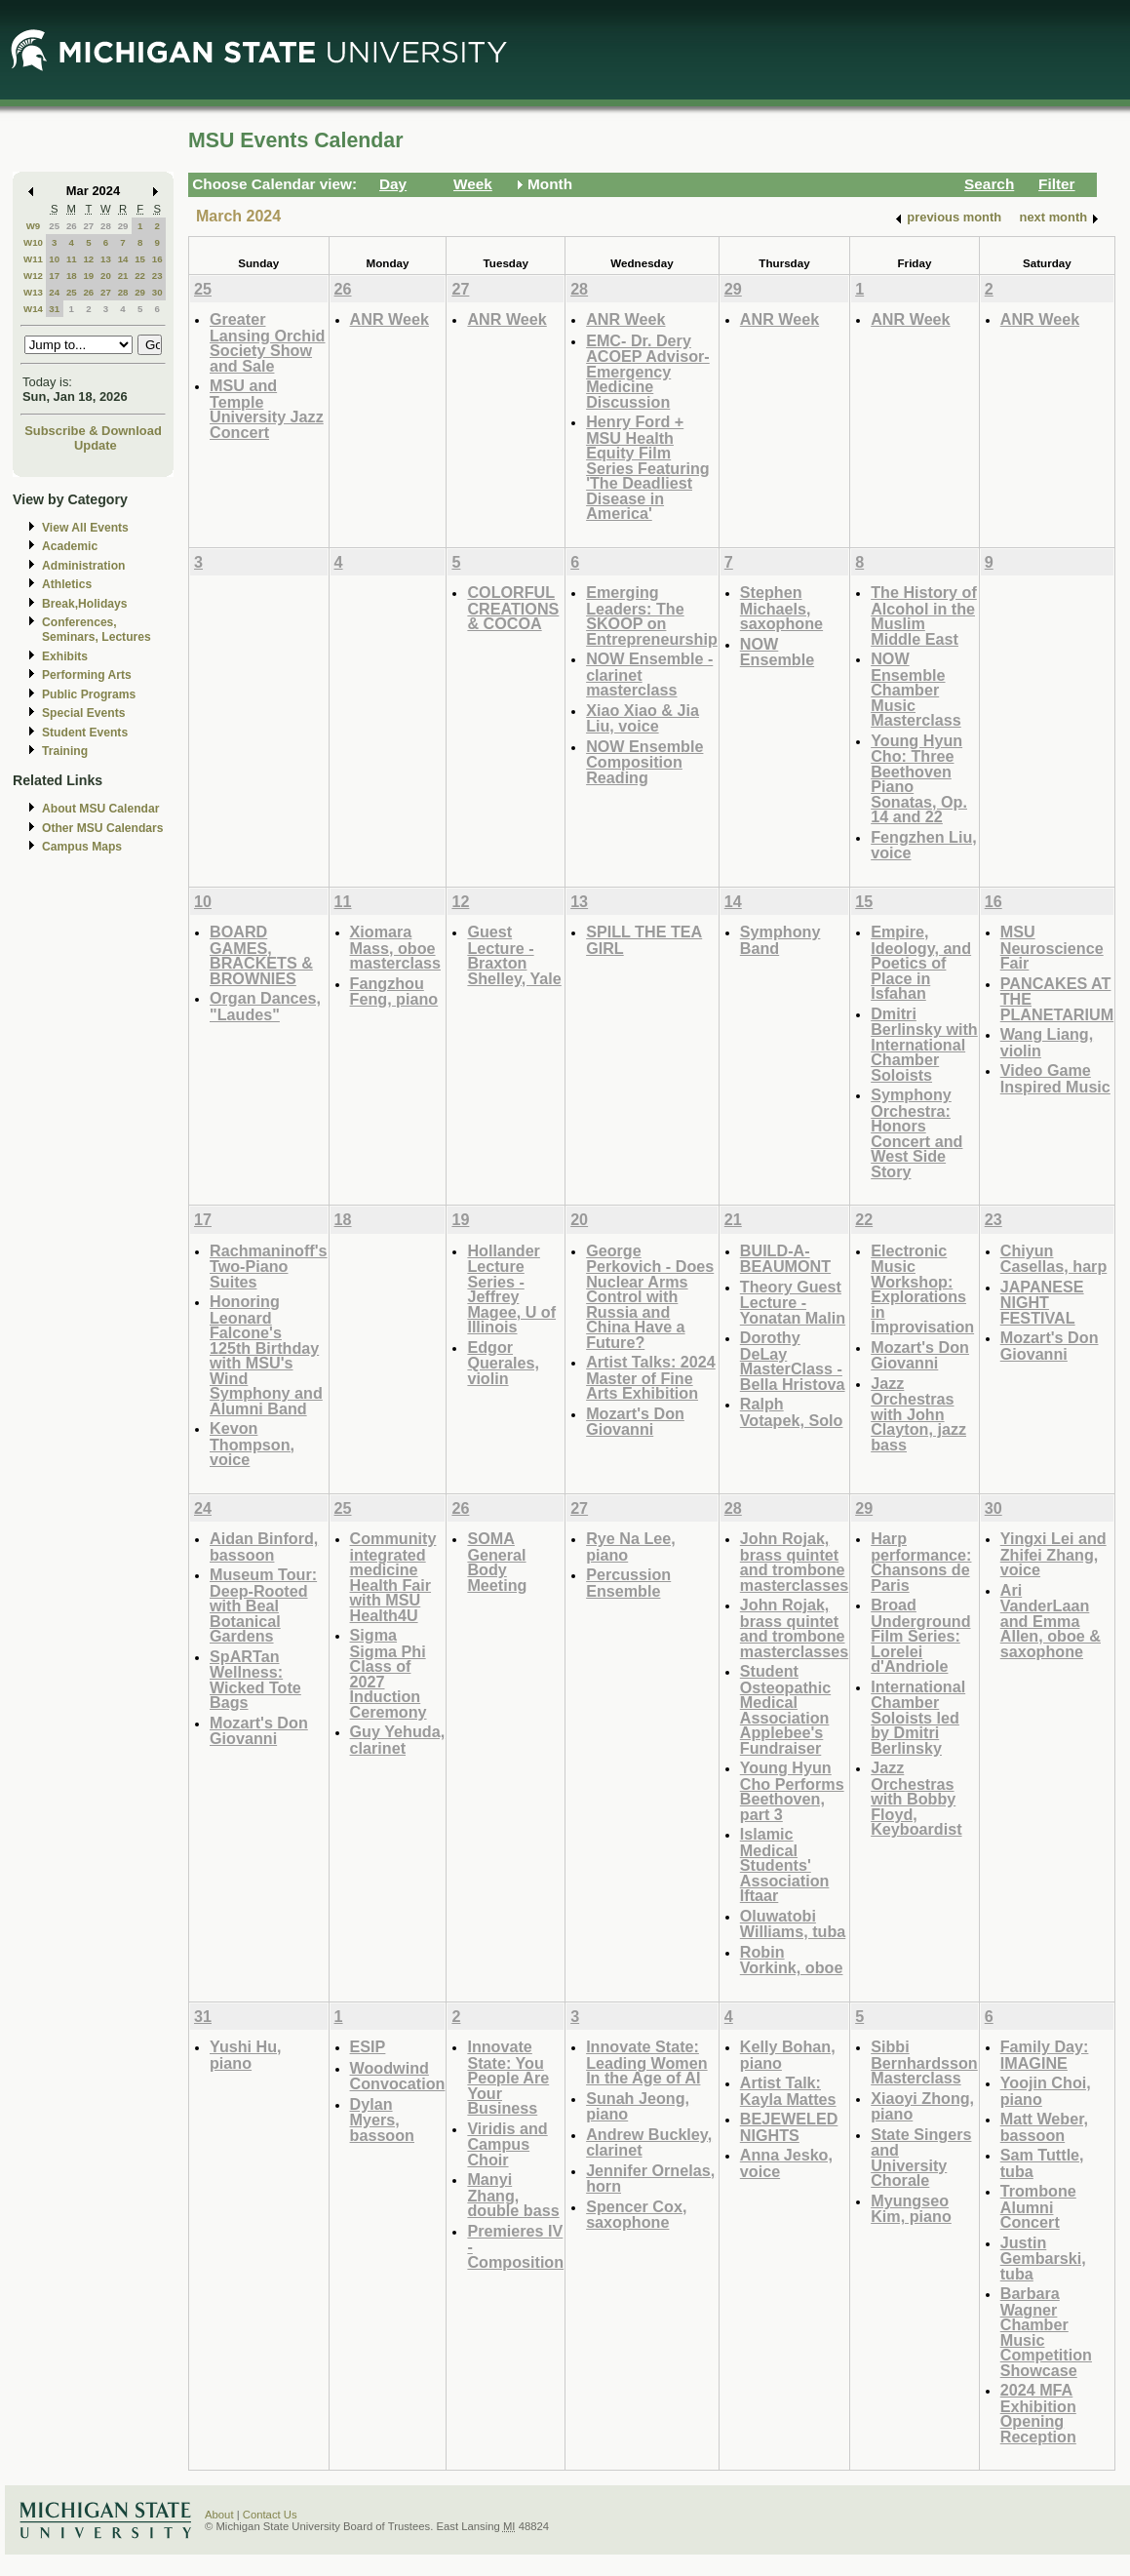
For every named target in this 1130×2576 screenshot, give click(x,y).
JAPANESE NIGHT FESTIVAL (1042, 1302)
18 (71, 275)
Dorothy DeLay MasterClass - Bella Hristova (792, 1360)
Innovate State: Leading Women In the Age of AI (646, 2062)
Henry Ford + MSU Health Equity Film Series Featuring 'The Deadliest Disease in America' (648, 467)
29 (123, 225)
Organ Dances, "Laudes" (265, 1006)
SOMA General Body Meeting (496, 1561)
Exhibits (65, 656)
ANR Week (389, 319)
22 (140, 275)
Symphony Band (780, 940)
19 (88, 275)
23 (157, 275)
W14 (33, 308)
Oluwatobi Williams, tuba (792, 1924)
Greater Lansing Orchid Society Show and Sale (268, 342)
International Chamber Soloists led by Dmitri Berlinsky (918, 1717)
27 (88, 225)
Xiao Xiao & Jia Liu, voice (642, 718)
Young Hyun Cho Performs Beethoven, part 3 (792, 1791)
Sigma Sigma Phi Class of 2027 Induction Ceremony (388, 1673)
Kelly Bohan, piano (788, 2055)
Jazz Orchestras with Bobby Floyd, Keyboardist (916, 1798)
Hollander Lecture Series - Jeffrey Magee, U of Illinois (511, 1289)
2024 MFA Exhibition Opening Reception (1038, 2413)
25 (54, 225)
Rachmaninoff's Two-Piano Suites (269, 1266)
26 (71, 225)
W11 (33, 259)
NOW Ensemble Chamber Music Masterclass (916, 689)
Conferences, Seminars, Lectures (96, 629)
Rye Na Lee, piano (631, 1546)
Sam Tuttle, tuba (1042, 2163)
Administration (83, 566)
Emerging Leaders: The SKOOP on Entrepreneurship (652, 615)
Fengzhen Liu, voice (924, 845)
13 (105, 259)
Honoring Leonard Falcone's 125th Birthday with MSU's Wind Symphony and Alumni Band (266, 1354)
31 (54, 308)
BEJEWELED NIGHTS (789, 2127)
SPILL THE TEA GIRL (644, 940)
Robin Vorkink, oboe (791, 1960)
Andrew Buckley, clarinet (649, 2142)
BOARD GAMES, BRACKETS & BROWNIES (261, 955)
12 (88, 259)
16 (157, 259)
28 (105, 225)
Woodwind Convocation (398, 2076)
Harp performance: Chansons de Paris (921, 1561)
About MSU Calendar (100, 808)
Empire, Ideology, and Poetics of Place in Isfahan (921, 962)
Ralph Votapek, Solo (791, 1412)
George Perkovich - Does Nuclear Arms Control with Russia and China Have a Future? (650, 1296)
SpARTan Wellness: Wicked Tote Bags (255, 1679)
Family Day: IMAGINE (1044, 2055)
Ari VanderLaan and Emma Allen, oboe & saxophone (1050, 1620)
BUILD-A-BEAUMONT (785, 1259)
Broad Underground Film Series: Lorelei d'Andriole (920, 1635)
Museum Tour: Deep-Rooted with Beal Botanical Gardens (263, 1605)
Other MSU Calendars (103, 828)
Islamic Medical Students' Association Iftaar (785, 1864)
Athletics (67, 584)
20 (105, 275)
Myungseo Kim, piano (911, 2209)
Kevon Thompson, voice (252, 1443)
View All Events (85, 528)
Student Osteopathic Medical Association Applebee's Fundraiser (785, 1709)
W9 (33, 225)
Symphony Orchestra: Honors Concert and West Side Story (916, 1133)
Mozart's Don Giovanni (635, 1422)
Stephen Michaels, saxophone (781, 607)
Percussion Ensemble (628, 1582)
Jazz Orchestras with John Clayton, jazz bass (918, 1413)
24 (54, 292)
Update (95, 445)
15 (140, 259)
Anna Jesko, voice (786, 2163)
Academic (69, 546)
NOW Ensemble (777, 652)
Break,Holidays (85, 604)
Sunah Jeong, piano (637, 2106)
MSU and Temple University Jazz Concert (267, 408)
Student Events (85, 732)
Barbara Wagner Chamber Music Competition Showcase (1046, 2331)
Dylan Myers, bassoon (382, 2119)
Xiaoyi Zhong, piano (922, 2106)
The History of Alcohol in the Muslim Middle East (924, 615)
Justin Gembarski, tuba (1043, 2258)
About (219, 2514)
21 (123, 275)
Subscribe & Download (93, 430)
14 (123, 259)
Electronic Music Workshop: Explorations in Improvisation (922, 1289)
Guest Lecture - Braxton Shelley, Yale (514, 955)
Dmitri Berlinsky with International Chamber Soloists (924, 1044)
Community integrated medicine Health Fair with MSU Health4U (393, 1576)
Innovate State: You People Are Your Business (508, 2077)
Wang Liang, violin (1046, 1042)
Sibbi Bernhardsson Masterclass (924, 2062)
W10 (33, 242)
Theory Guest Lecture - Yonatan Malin (792, 1302)
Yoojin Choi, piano (1045, 2091)
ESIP (368, 2046)
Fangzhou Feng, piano (394, 991)
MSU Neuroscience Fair (1052, 947)
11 (71, 259)
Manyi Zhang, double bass (513, 2194)
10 (54, 259)
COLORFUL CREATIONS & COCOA (513, 607)
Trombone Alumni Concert (1038, 2206)
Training (65, 751)
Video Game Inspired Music (1055, 1078)
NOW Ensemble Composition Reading (644, 761)
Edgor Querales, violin (503, 1362)
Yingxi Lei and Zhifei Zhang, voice (1053, 1553)
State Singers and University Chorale (921, 2157)
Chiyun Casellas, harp (1054, 1259)
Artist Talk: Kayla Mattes (788, 2091)
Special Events (83, 713)
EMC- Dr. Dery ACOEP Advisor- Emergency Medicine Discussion (648, 371)
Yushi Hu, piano (246, 2055)
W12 (33, 275)
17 (54, 275)
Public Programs (89, 694)
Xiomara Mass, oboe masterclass (395, 947)
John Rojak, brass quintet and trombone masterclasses (794, 1561)
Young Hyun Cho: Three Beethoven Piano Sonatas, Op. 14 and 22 (919, 779)
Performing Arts (87, 675)
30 (157, 292)
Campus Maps (82, 846)
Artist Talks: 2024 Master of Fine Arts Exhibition (651, 1377)
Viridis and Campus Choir (507, 2144)
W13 (33, 292)
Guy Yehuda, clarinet (398, 1740)
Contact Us (270, 2514)
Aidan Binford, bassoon (264, 1546)
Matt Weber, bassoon (1044, 2127)
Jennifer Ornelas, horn (650, 2178)
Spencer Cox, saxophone (636, 2215)
